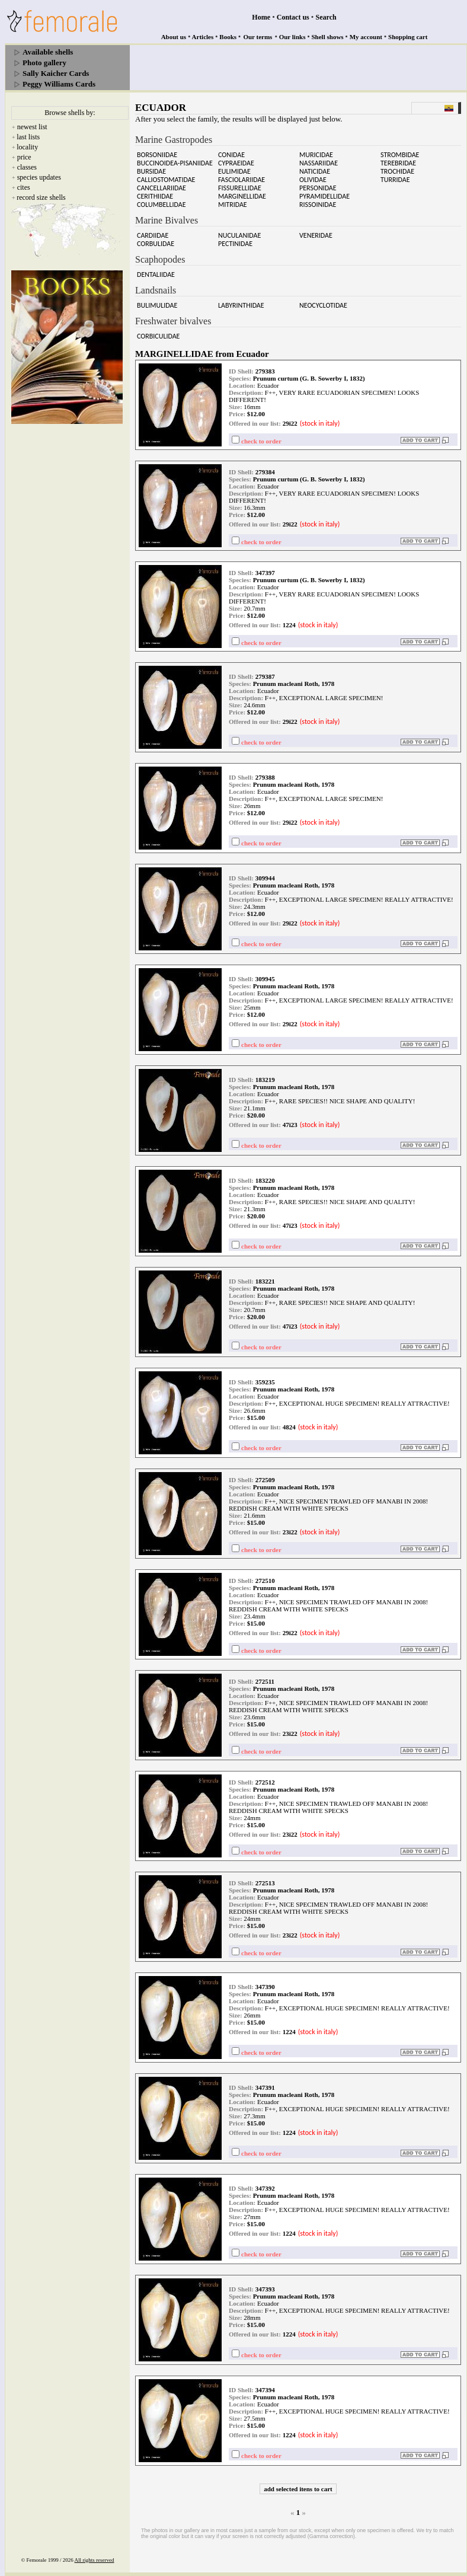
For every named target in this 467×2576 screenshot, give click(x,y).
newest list (32, 127)
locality (27, 147)
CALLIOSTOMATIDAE (166, 179)
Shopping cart (407, 36)
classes (27, 167)
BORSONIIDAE (157, 155)
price (24, 157)
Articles (203, 36)
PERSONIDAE (318, 188)
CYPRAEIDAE (236, 163)
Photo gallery (44, 62)
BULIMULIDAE (157, 305)
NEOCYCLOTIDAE (323, 305)
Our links (292, 36)
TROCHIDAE (397, 171)
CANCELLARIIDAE (161, 188)
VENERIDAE (315, 235)
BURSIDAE (151, 171)
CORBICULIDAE (158, 336)
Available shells (48, 51)
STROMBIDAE (399, 155)
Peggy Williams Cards (59, 83)
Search (326, 17)
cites (23, 187)
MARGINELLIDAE (242, 196)
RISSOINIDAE (317, 204)
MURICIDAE (316, 155)
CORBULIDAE (155, 244)
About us (174, 36)
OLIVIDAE (313, 179)
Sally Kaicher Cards (56, 73)
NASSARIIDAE (318, 163)
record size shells (41, 197)
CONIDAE (231, 155)
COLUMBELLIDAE (161, 204)
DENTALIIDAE (156, 274)
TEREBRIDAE (398, 163)
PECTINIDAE (235, 244)
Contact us (293, 17)
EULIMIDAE (234, 171)
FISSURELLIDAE (239, 188)
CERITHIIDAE (155, 196)
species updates (39, 177)
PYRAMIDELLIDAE (324, 196)
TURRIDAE (395, 179)
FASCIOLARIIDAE (241, 179)
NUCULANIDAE (239, 235)
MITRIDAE (232, 204)
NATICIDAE (314, 171)
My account (366, 36)
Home (261, 17)
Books (227, 36)
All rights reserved (94, 2560)
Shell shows (328, 36)
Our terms (257, 36)
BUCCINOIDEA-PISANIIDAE (175, 163)
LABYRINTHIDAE (241, 305)
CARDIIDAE (152, 235)
